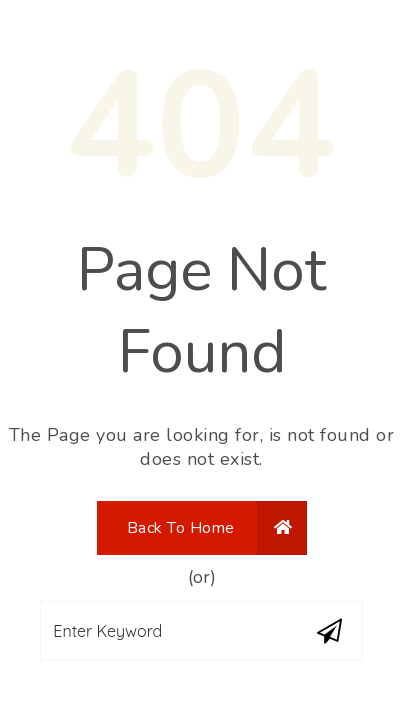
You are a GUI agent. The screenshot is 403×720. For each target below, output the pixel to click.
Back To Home (210, 528)
